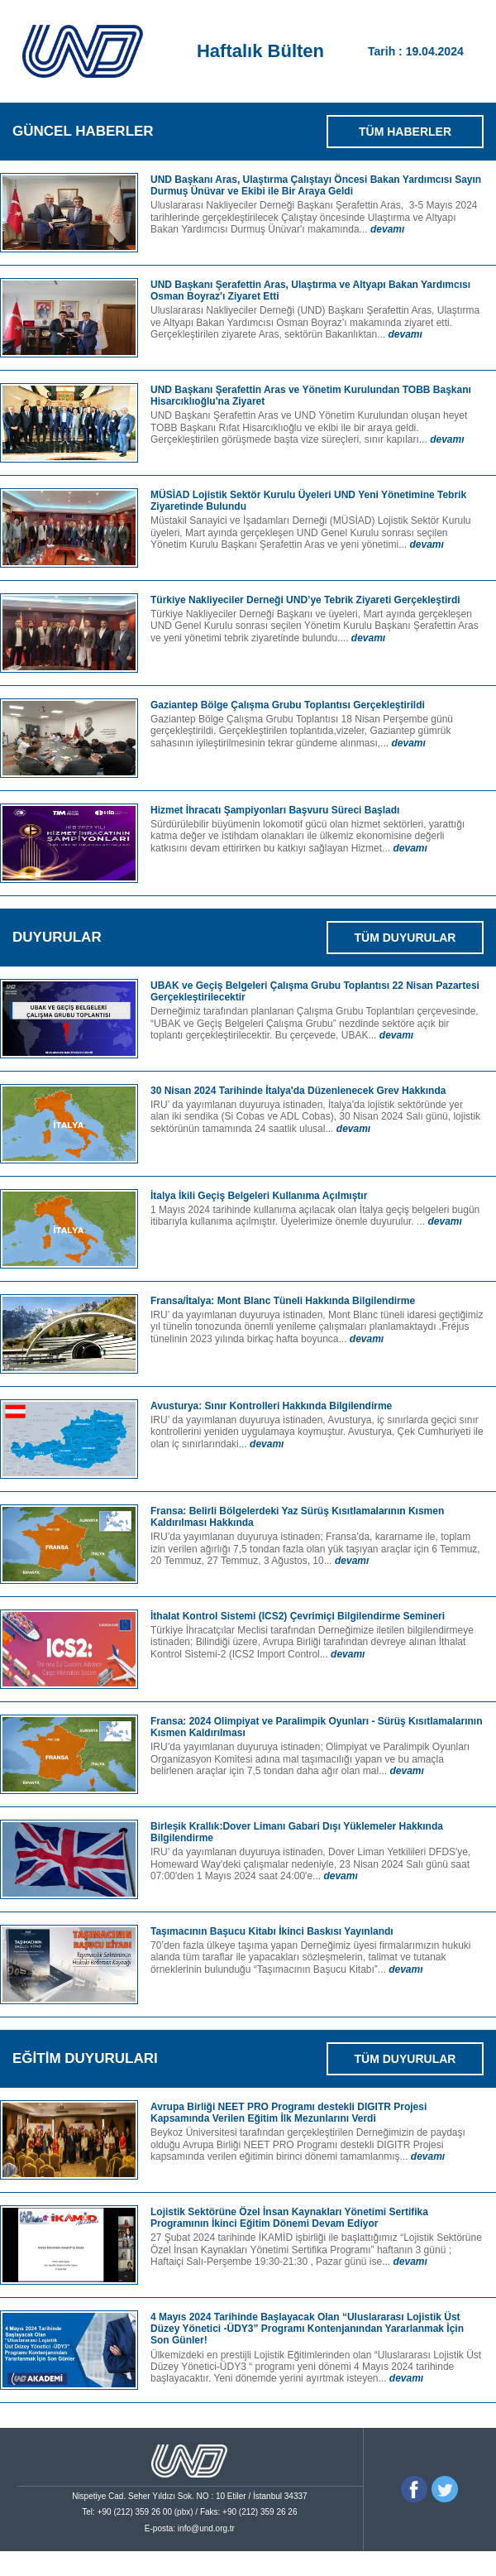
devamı (387, 229)
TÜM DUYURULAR (405, 937)
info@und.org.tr (206, 2528)
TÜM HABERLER (405, 131)
